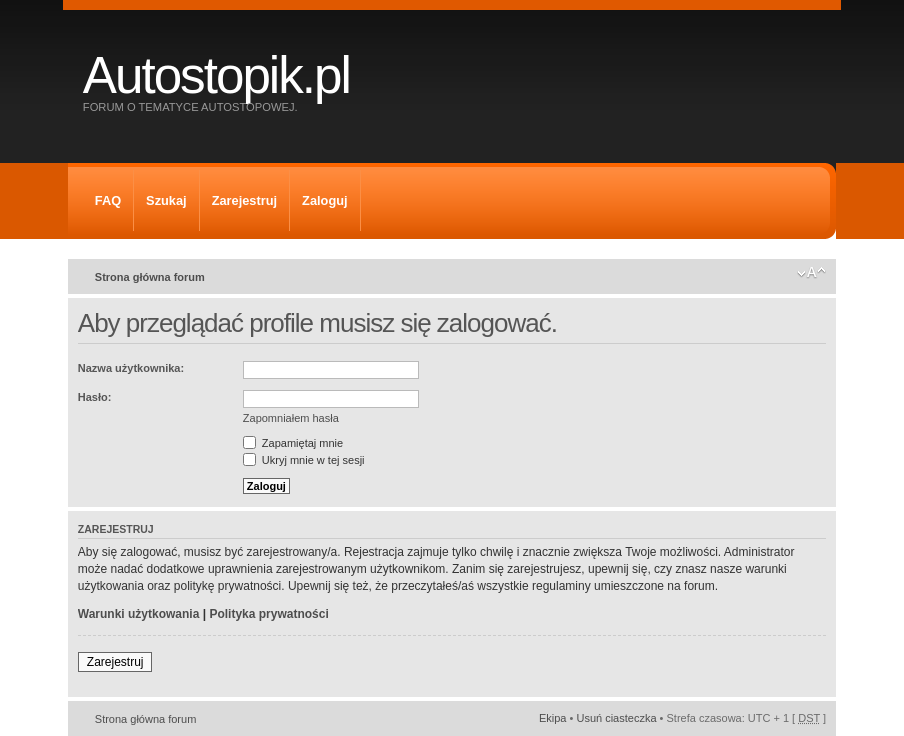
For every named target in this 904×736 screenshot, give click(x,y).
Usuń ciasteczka (616, 718)
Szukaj (166, 200)
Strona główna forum (150, 277)
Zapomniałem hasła (291, 418)
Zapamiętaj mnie (293, 443)
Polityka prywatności (268, 614)
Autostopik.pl (216, 75)
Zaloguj (325, 200)
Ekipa (553, 718)
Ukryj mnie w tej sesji (304, 460)
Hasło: (95, 397)
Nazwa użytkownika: (131, 368)
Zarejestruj (244, 200)
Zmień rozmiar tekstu (811, 273)
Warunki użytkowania (139, 614)
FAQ (108, 200)
